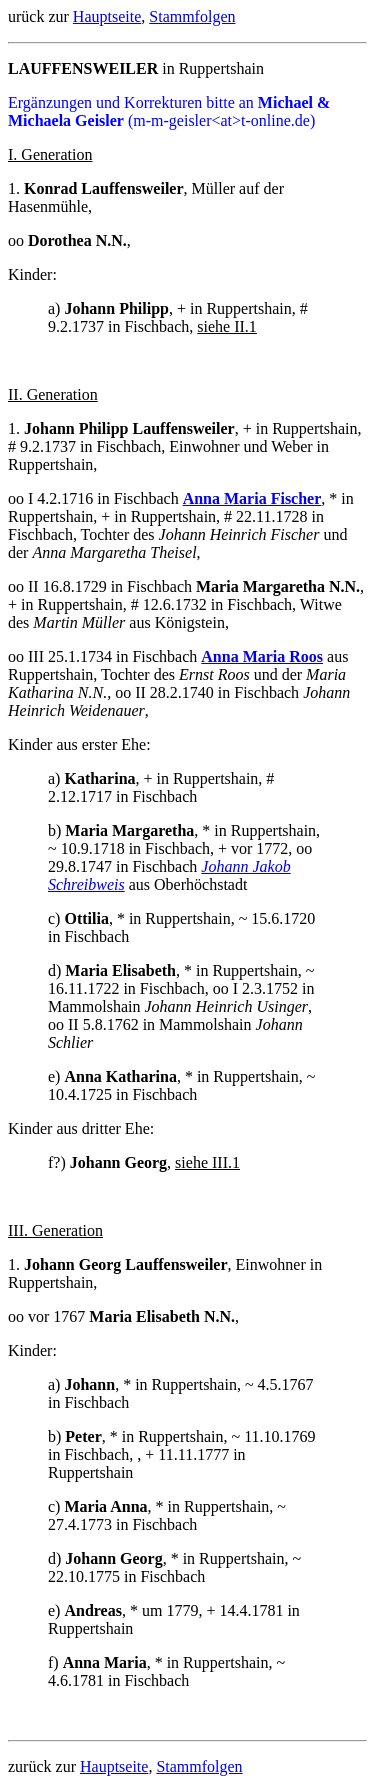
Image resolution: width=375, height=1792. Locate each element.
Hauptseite (107, 16)
